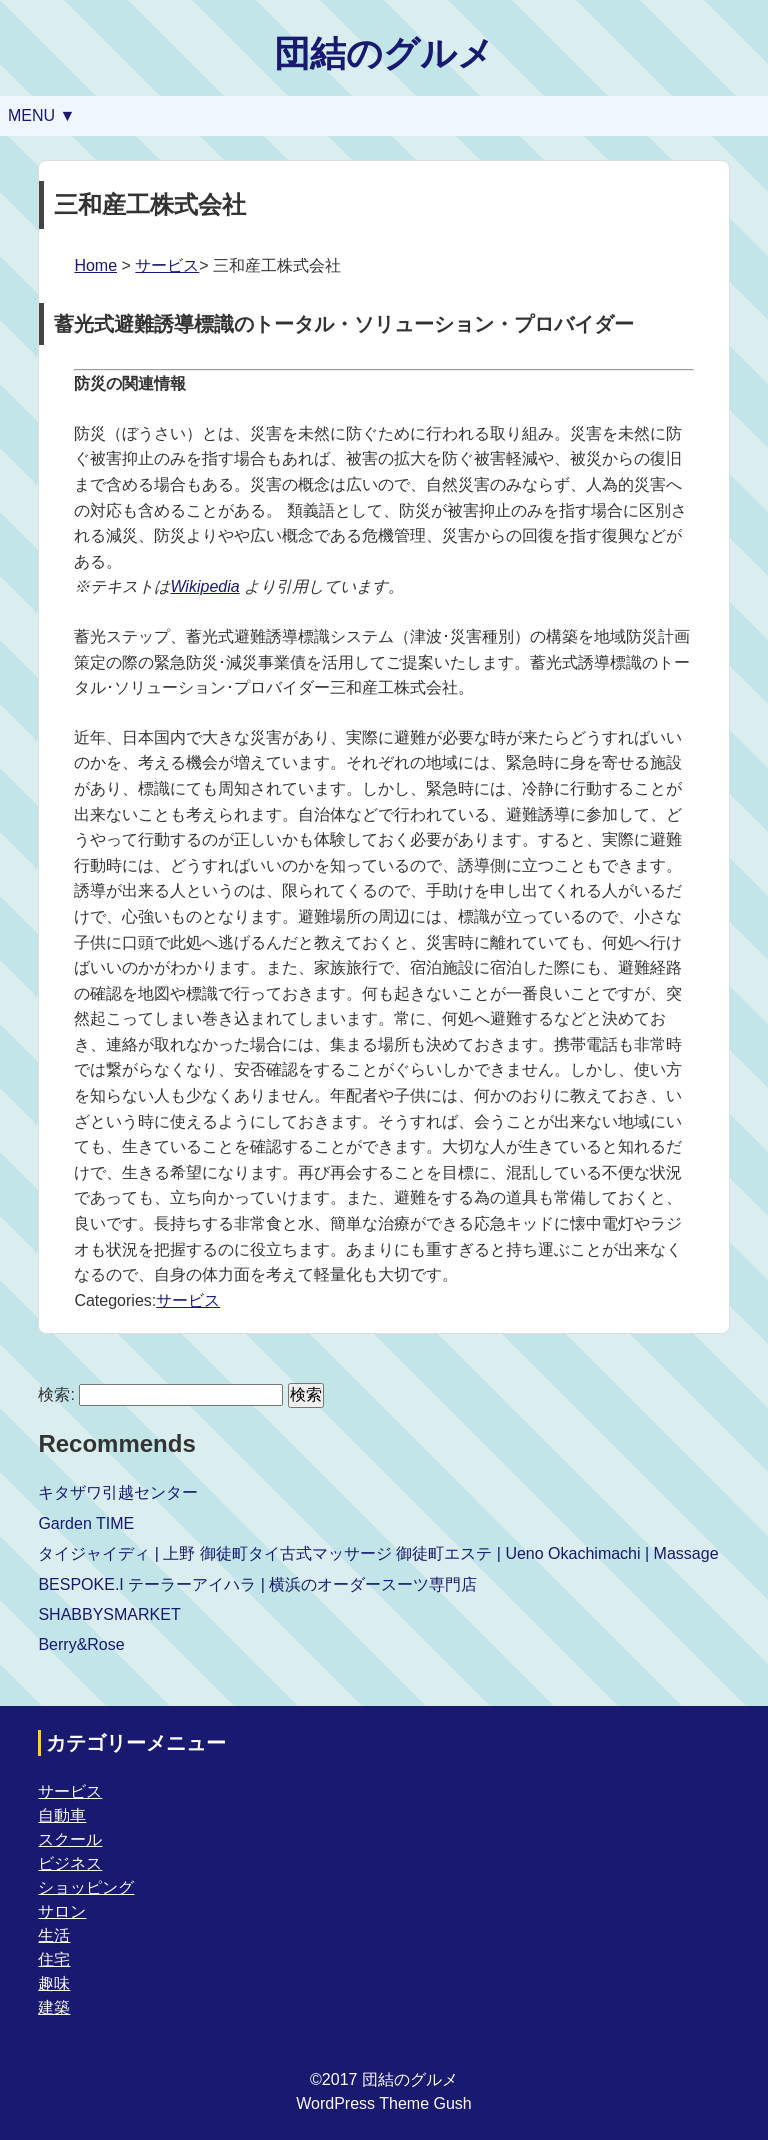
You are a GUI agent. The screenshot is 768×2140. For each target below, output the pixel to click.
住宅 (54, 1959)
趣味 (54, 1983)
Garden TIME (86, 1523)
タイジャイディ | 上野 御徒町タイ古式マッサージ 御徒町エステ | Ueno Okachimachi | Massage (378, 1553)
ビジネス (70, 1863)
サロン (62, 1911)
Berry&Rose (81, 1644)
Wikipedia (204, 586)
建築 (54, 2007)
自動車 (62, 1815)
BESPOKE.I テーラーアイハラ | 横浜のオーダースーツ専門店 (257, 1584)
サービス (167, 265)
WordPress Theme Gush (383, 2103)
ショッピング (86, 1887)
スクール (70, 1839)
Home (95, 265)
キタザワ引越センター (118, 1492)
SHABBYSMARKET (109, 1614)
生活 (54, 1935)
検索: (56, 1394)
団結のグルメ (384, 53)
